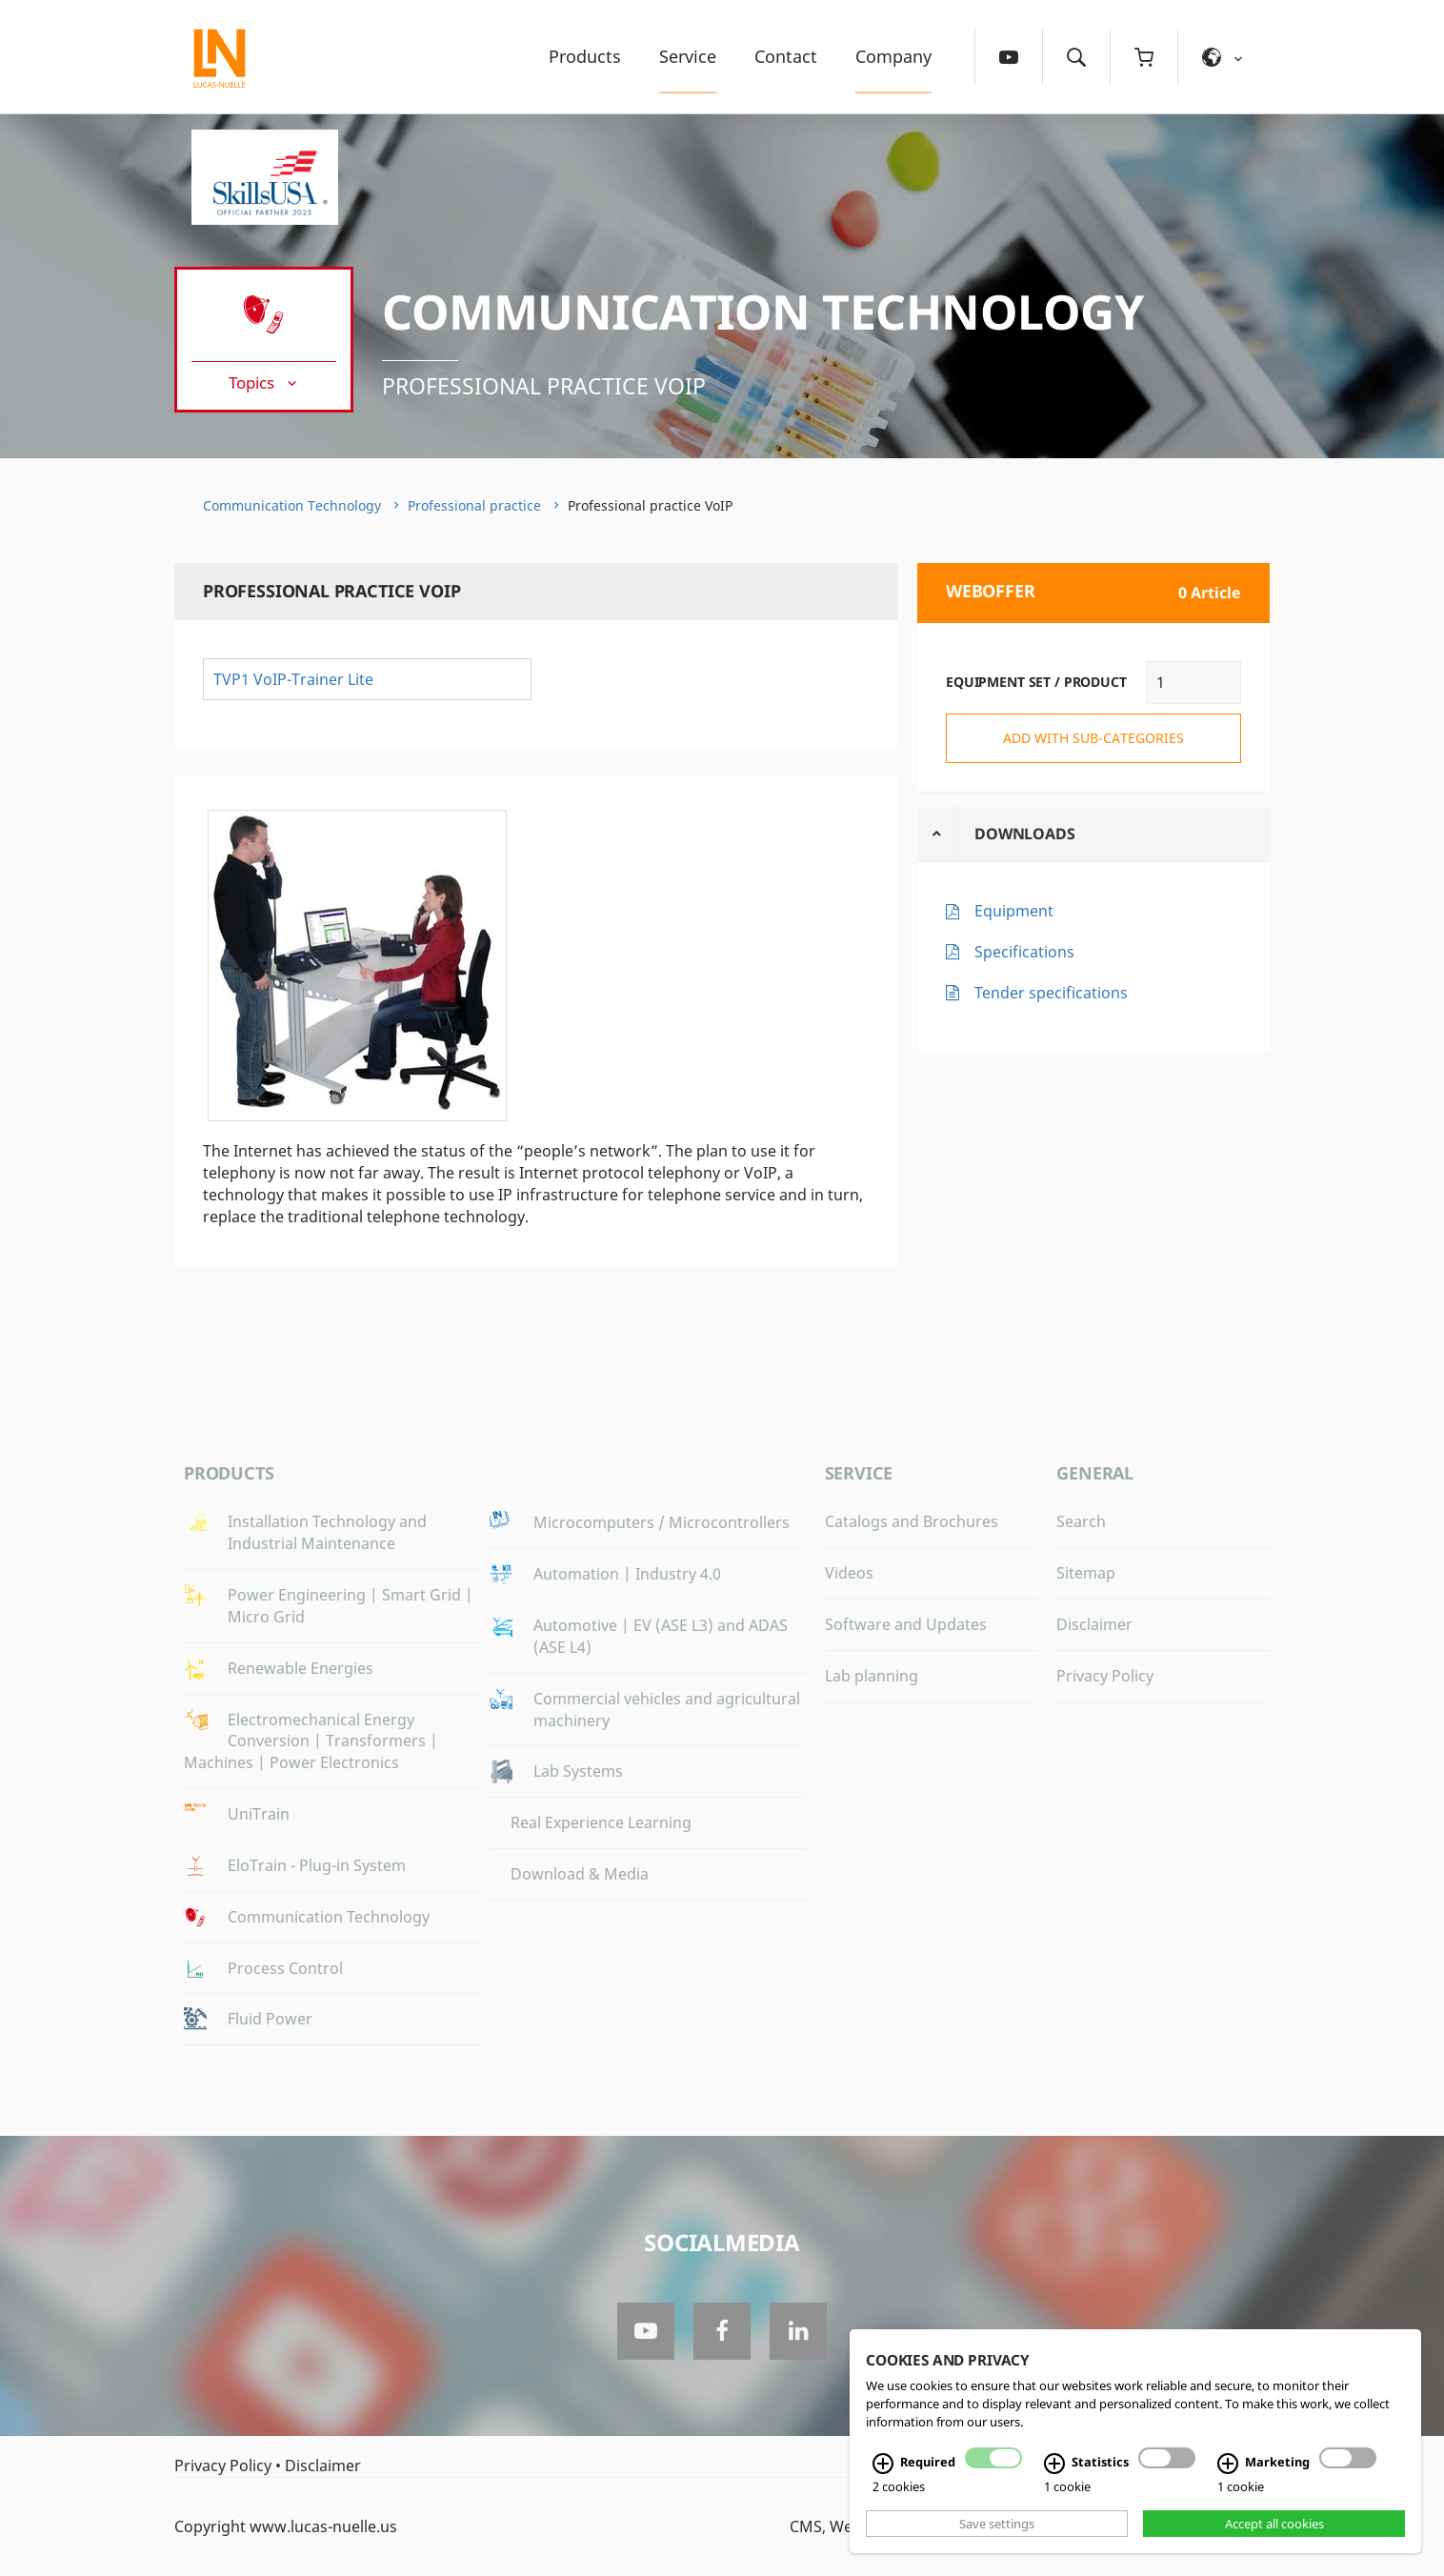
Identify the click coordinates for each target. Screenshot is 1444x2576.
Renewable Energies (300, 1668)
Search (1081, 1521)
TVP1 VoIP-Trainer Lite (293, 679)
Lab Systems (578, 1771)
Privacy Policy (1104, 1675)
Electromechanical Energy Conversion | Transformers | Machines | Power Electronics (311, 1741)
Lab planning (871, 1675)
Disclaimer (1094, 1624)
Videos (849, 1572)
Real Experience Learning (601, 1822)
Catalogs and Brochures (911, 1521)
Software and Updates (906, 1624)
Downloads (1024, 833)
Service (687, 56)
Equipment (1013, 910)
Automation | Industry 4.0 (627, 1573)
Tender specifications (1051, 992)
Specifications (1024, 951)
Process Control (285, 1968)
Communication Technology (762, 311)
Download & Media (580, 1873)
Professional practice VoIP (544, 386)
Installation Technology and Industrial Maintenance (327, 1532)
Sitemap (1085, 1572)
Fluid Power (270, 2018)
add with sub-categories (1093, 738)
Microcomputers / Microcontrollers (661, 1522)
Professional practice (474, 505)
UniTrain (259, 1813)
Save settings (996, 2523)
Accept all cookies (1274, 2523)
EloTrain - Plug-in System (317, 1865)
